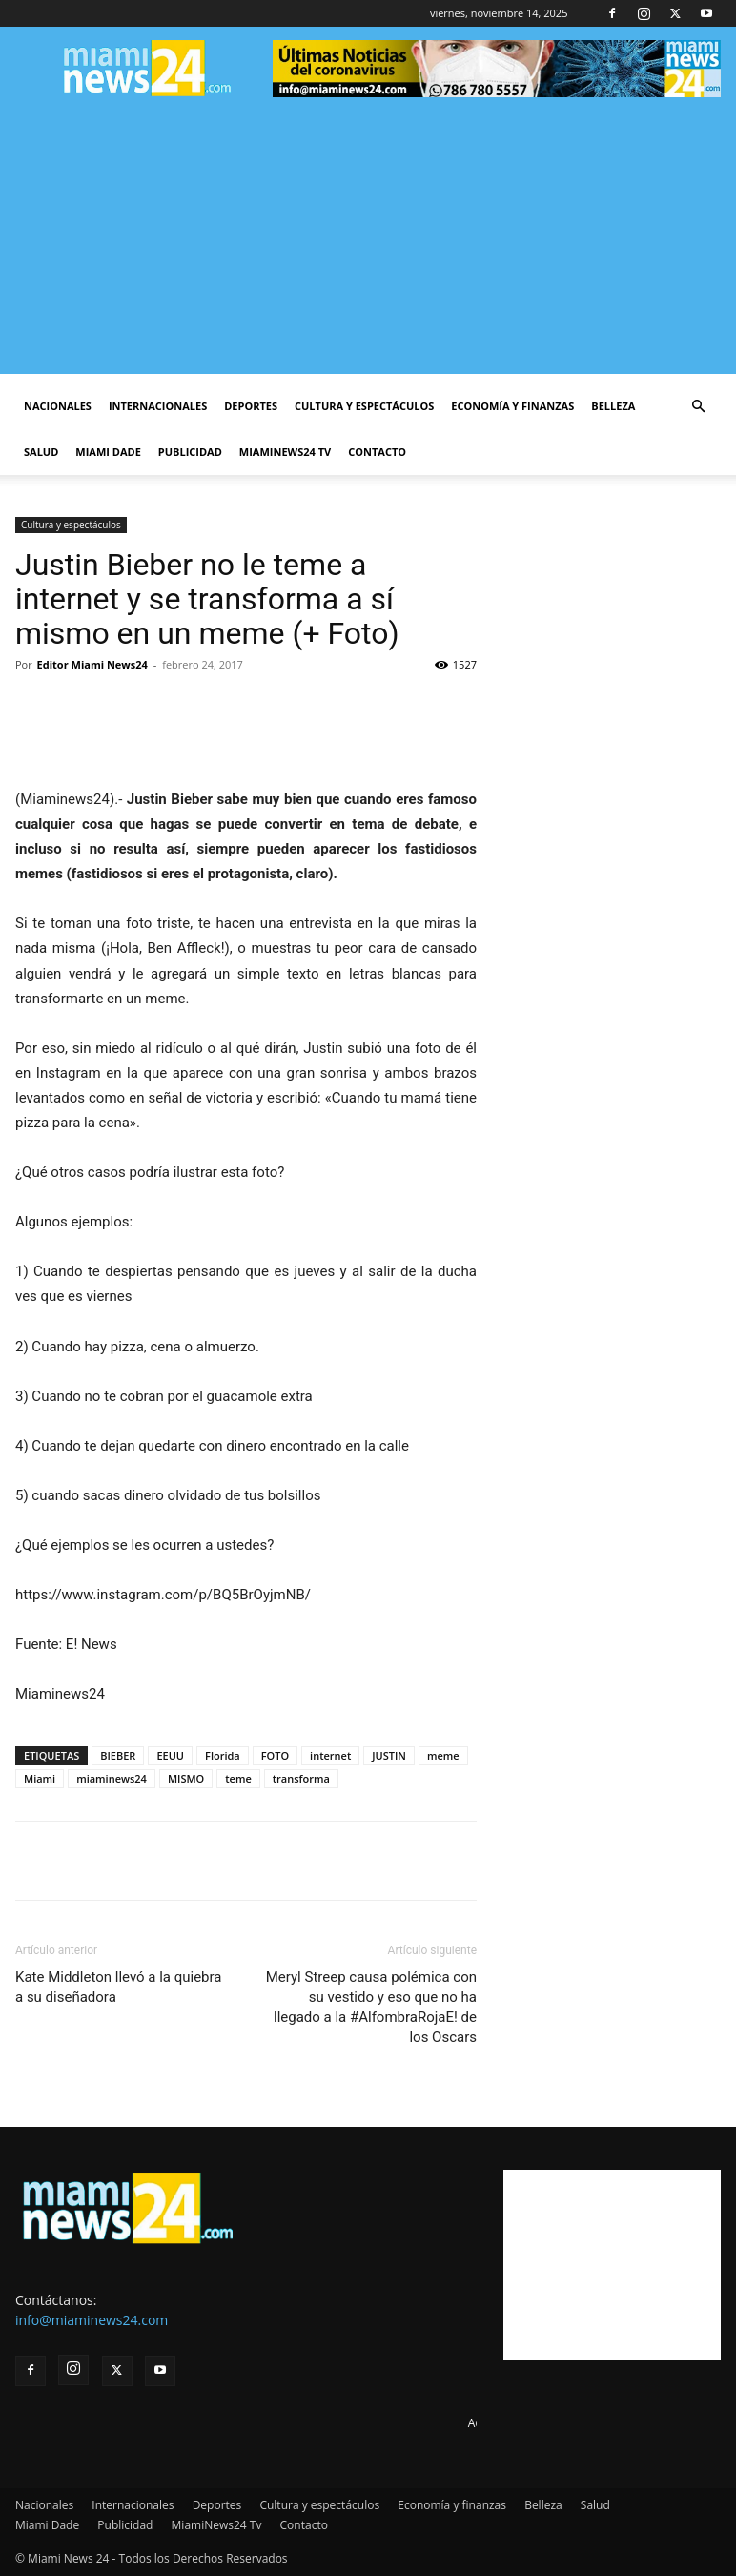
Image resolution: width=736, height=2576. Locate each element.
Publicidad (190, 451)
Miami (39, 1778)
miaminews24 (111, 1778)
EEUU (170, 1755)
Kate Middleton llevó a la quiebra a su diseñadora (118, 1987)
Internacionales (158, 406)
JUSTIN (389, 1755)
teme (238, 1778)
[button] (698, 407)
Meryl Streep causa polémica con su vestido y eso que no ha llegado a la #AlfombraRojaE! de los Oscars (371, 2007)
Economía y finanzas (512, 406)
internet (330, 1755)
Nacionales (58, 406)
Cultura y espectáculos (364, 406)
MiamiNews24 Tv (285, 451)
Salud (41, 451)
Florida (222, 1755)
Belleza (613, 406)
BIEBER (117, 1755)
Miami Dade (108, 451)
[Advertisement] (368, 240)
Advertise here (506, 2423)
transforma (301, 1778)
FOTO (275, 1755)
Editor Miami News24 (92, 664)
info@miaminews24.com (91, 2320)
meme (443, 1755)
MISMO (186, 1778)
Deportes (250, 406)
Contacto (377, 451)
